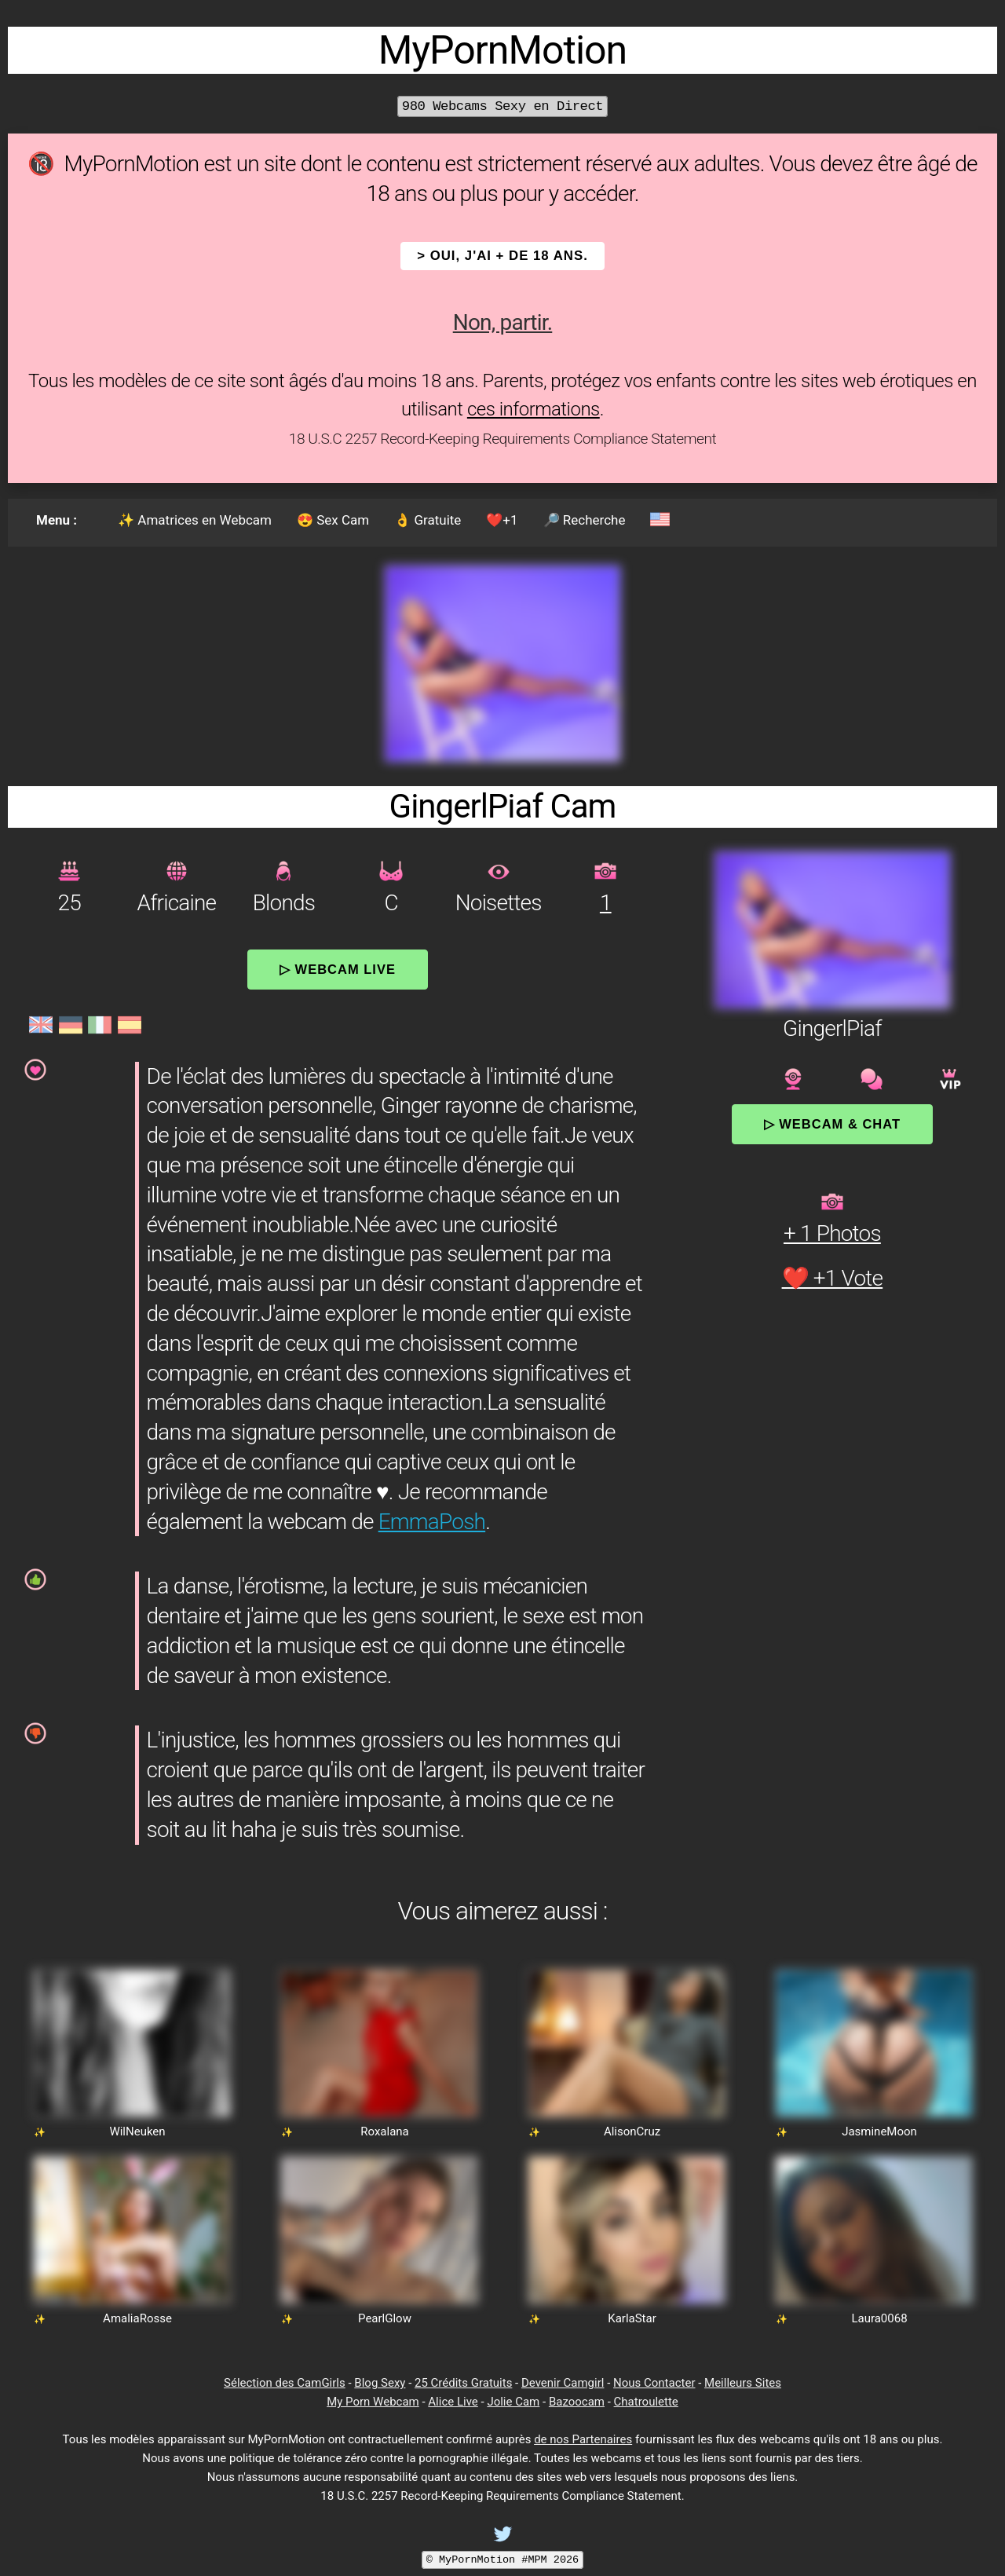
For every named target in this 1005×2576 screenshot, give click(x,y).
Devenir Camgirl (562, 2383)
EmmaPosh (432, 1522)
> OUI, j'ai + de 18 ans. (502, 255)
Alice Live (452, 2402)
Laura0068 (879, 2318)
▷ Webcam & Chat (832, 1124)
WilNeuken (137, 2131)
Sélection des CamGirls (284, 2383)
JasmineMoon (879, 2131)
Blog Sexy (379, 2383)
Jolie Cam (513, 2402)
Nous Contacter (654, 2383)
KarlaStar (632, 2318)
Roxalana (384, 2131)
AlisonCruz (632, 2131)
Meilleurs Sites (742, 2383)
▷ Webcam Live (338, 969)
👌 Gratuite (427, 520)
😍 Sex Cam (333, 520)
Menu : (56, 520)
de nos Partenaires (583, 2439)
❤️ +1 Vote (832, 1278)
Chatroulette (646, 2402)
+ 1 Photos (832, 1233)
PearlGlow (384, 2318)
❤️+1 (501, 520)
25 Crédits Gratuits (463, 2383)
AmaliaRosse (137, 2318)
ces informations (533, 409)
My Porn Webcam (373, 2402)
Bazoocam (577, 2402)
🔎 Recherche (584, 520)
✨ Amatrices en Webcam (195, 520)
